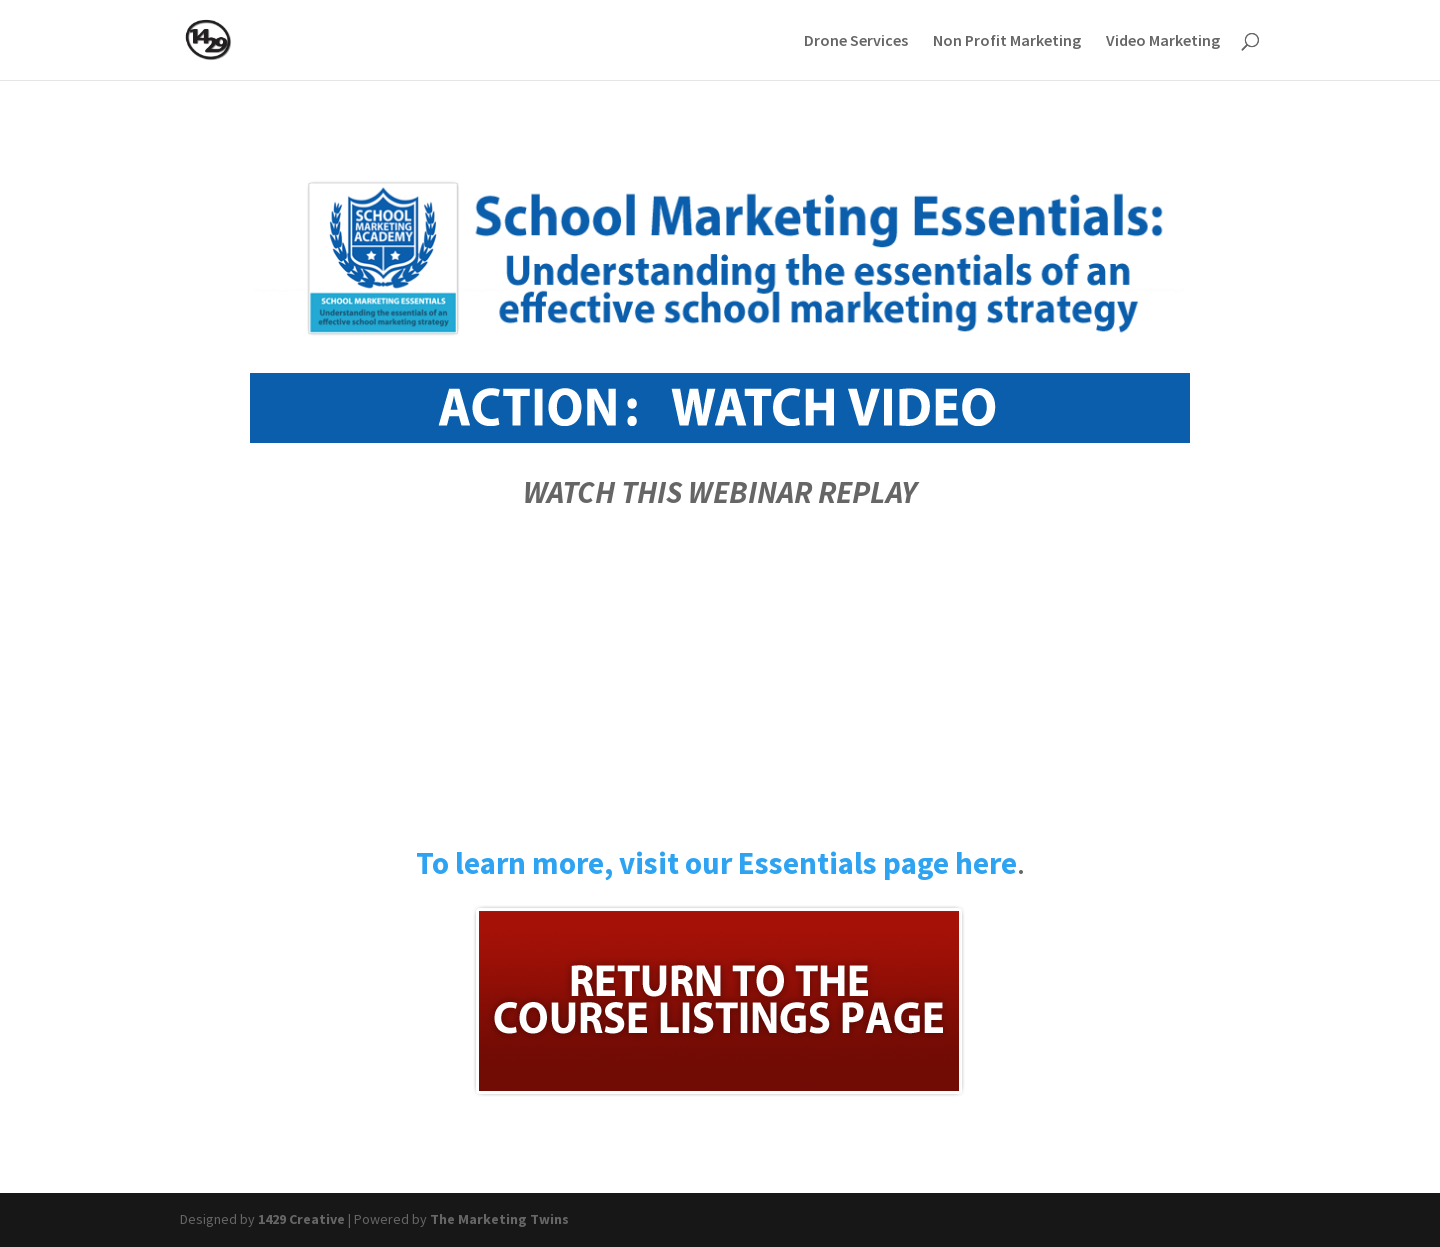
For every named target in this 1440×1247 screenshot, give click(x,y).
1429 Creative (301, 1219)
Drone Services (856, 41)
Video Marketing (1163, 41)
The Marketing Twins (499, 1219)
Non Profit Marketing (1007, 41)
